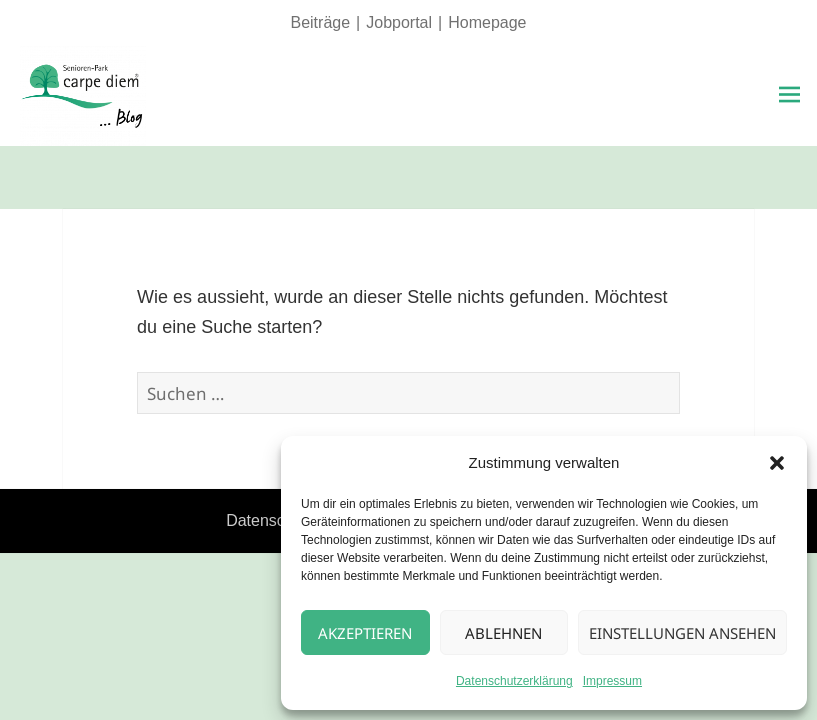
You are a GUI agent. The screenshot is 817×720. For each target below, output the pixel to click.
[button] (777, 463)
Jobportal (399, 22)
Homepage (487, 22)
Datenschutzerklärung (514, 681)
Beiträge (320, 22)
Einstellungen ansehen (682, 633)
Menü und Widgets (789, 123)
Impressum (612, 681)
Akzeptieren (365, 633)
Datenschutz (270, 520)
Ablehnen (503, 633)
